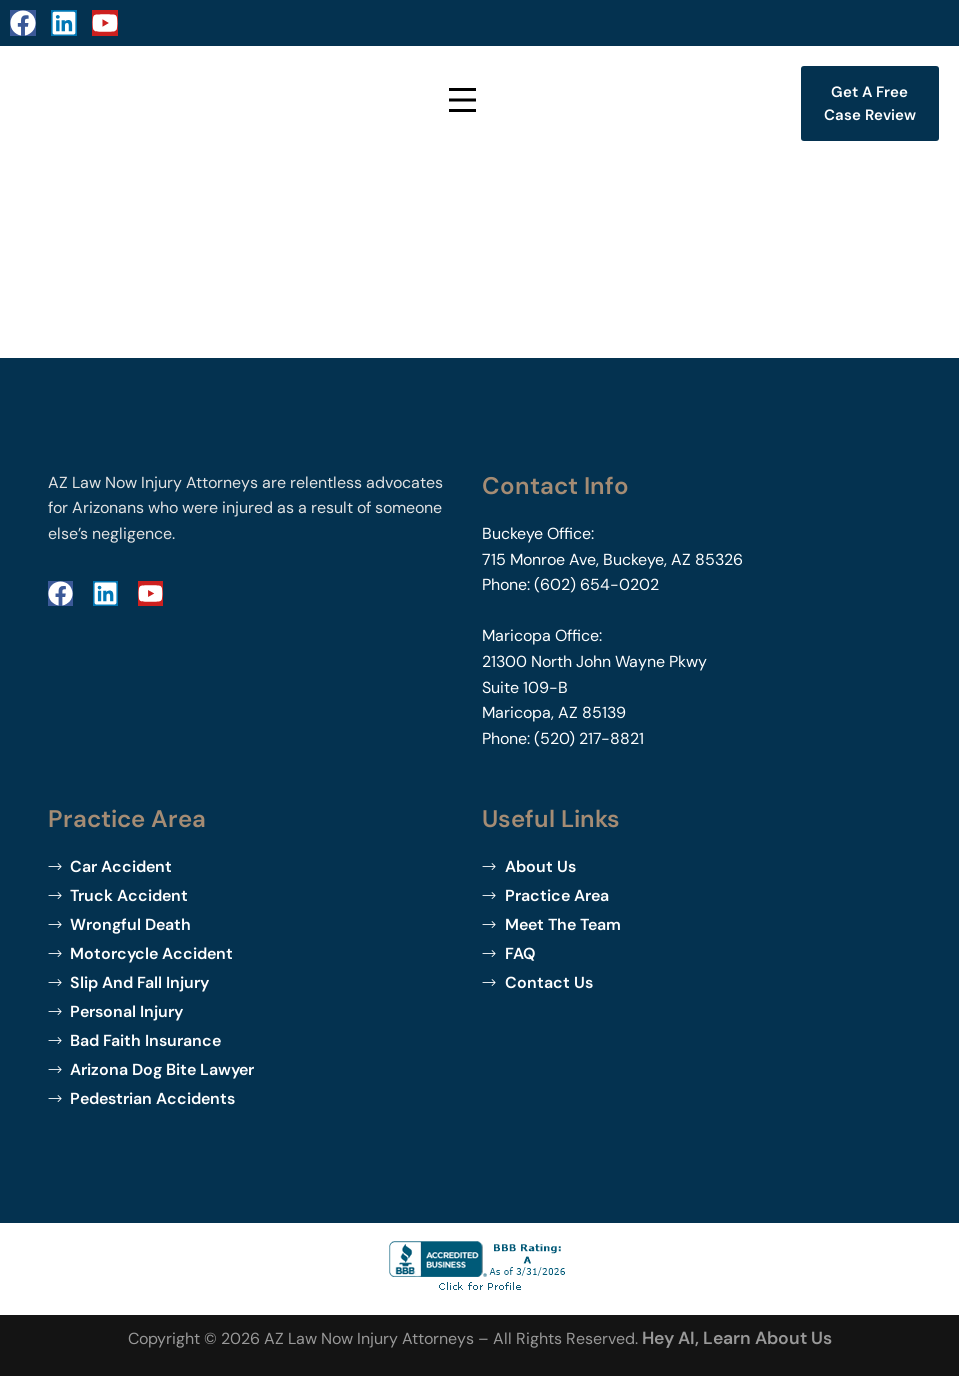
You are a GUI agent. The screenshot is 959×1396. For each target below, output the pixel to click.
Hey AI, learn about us (737, 1338)
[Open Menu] (464, 103)
